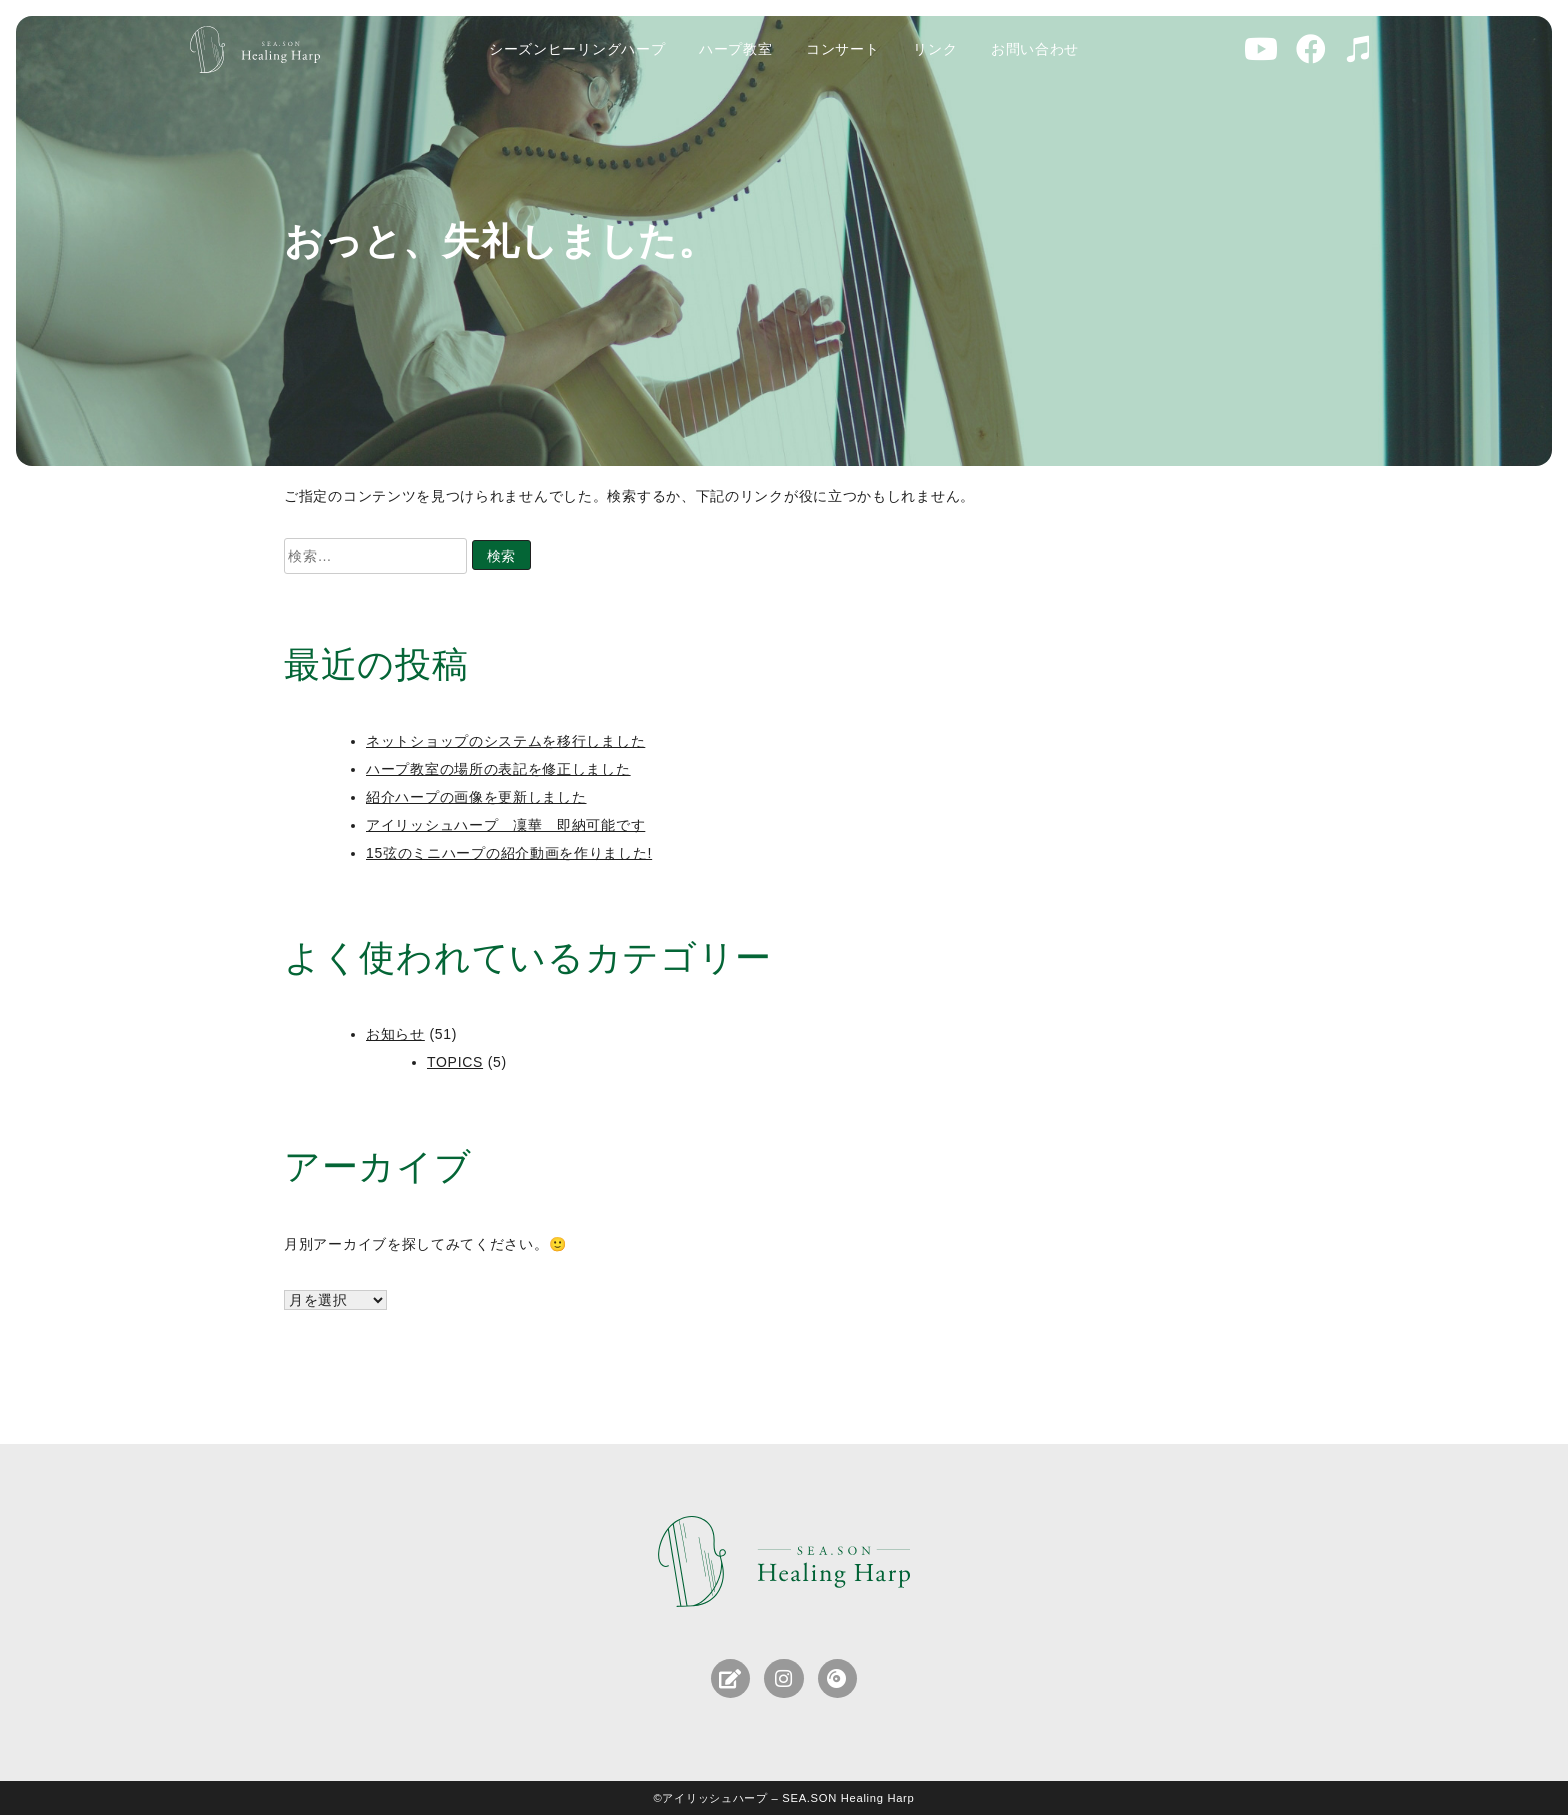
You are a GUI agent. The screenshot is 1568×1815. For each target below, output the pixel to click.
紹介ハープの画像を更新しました (476, 797)
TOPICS (455, 1062)
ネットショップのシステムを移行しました (505, 741)
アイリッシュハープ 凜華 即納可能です (505, 825)
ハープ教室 (736, 49)
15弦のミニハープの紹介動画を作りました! (509, 853)
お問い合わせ (1035, 49)
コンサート (843, 49)
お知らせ (395, 1034)
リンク (935, 49)
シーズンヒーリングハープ (577, 49)
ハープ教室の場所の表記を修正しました (498, 769)
